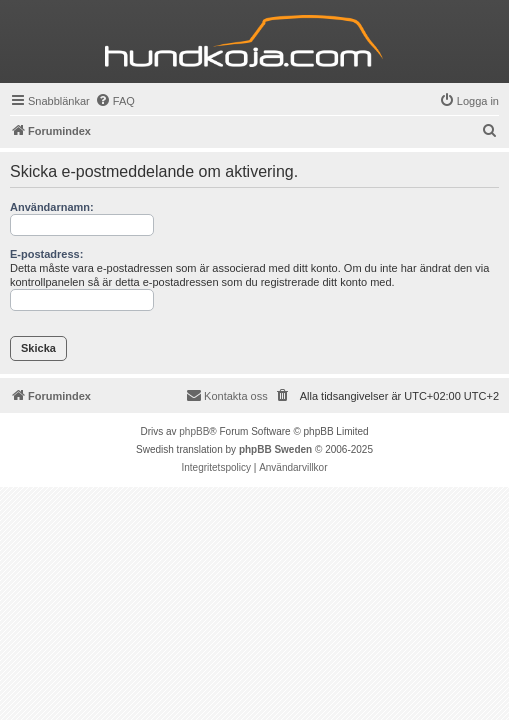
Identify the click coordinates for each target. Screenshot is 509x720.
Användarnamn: (52, 207)
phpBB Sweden (275, 449)
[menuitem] (115, 101)
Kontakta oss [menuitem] (227, 395)
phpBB (194, 431)
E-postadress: (46, 254)
